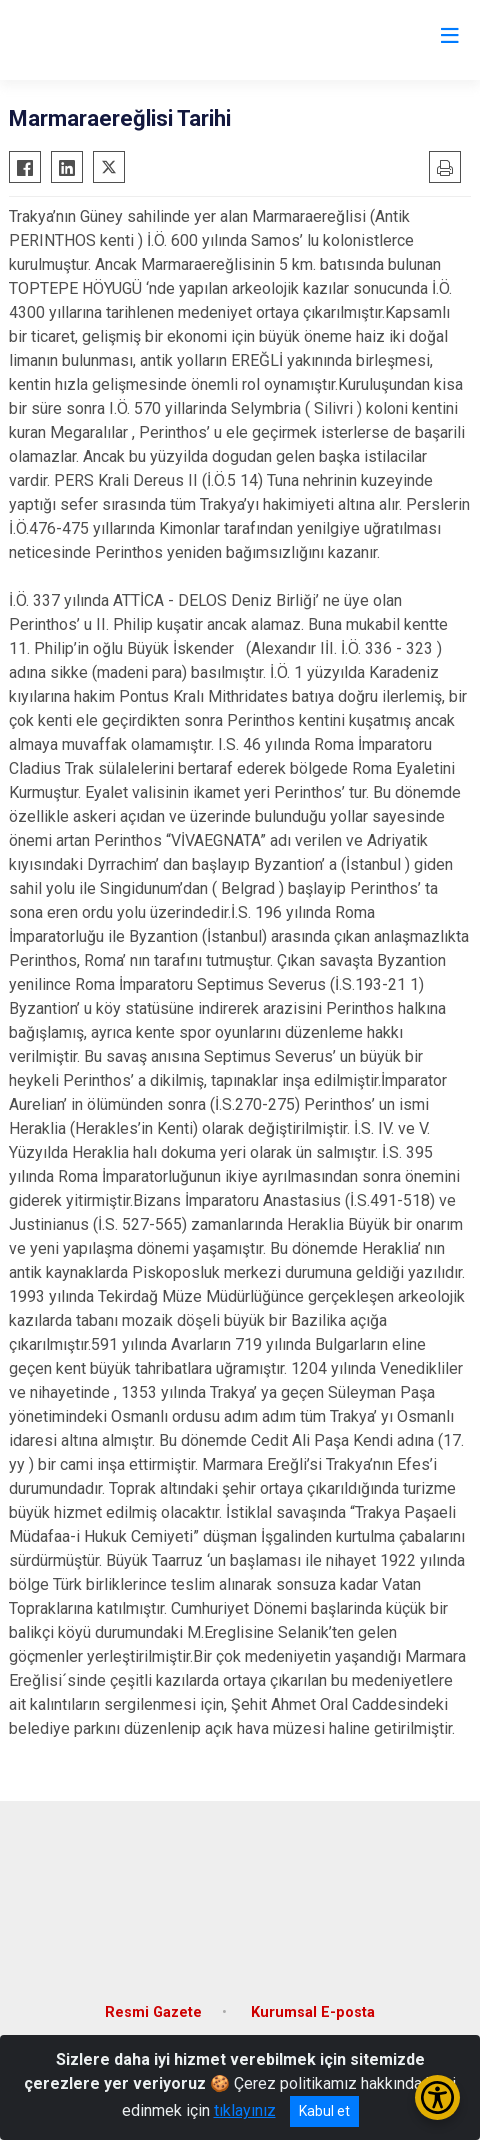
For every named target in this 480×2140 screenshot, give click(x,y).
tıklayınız (245, 2110)
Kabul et (324, 2111)
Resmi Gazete (153, 2012)
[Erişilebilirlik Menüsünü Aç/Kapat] (437, 2097)
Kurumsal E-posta (313, 2012)
